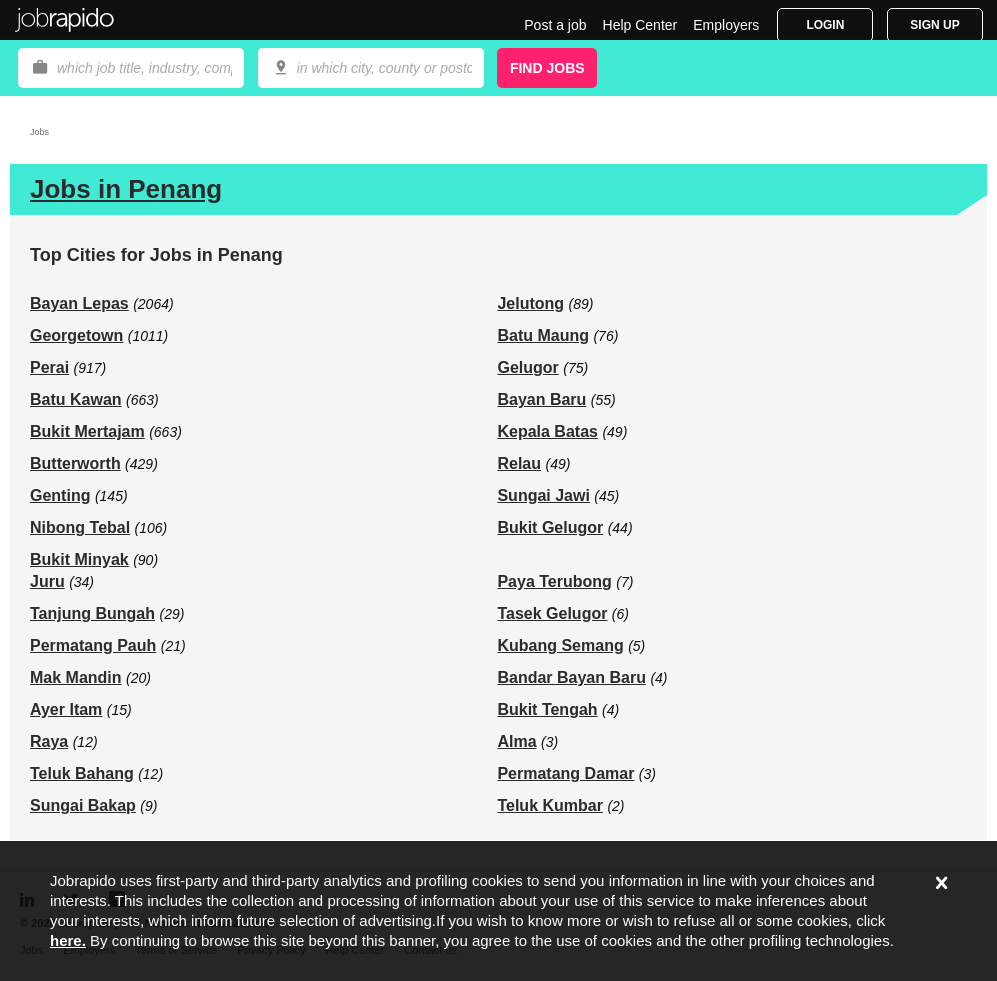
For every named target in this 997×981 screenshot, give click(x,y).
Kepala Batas (547, 431)
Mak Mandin (76, 677)
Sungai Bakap (83, 805)
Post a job (555, 25)
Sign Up (934, 25)
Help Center (640, 25)
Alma (516, 741)
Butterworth (75, 463)
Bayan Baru (541, 399)
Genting (60, 495)
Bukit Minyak (79, 559)
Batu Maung (543, 335)
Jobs (39, 132)
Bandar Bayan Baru (571, 677)
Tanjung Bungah (92, 613)
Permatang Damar (565, 773)
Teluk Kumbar (550, 805)
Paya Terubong (554, 581)
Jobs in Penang (126, 189)
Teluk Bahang (82, 773)
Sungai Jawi (543, 495)
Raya (49, 741)
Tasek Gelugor (552, 613)
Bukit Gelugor (550, 527)
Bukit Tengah (547, 709)
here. (68, 940)
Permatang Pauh (93, 645)
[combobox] (371, 68)
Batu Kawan (76, 399)
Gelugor (527, 367)
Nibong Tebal (80, 527)
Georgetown (76, 335)
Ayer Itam (66, 709)
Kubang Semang (560, 645)
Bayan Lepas (79, 303)
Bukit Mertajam (87, 431)
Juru (47, 581)
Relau (519, 463)
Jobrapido (65, 20)
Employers (726, 25)
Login (825, 25)
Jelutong (530, 303)
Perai (49, 367)
